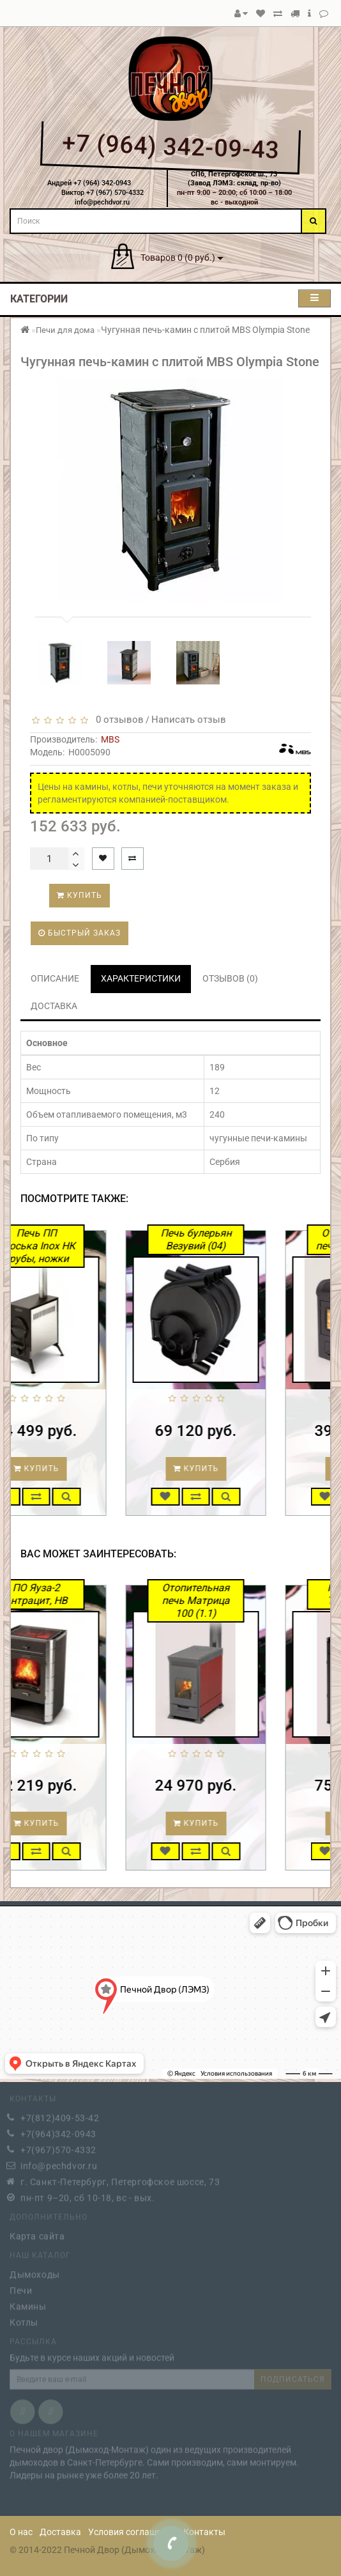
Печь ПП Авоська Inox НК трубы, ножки (78, 1246)
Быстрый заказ (79, 933)
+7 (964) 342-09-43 (170, 146)
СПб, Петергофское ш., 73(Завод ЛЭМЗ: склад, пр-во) (234, 179)
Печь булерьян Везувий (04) (237, 1239)
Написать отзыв (188, 719)
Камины (28, 2304)
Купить (79, 895)
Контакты (204, 2532)
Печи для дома (65, 330)
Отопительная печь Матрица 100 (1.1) (237, 1600)
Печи (21, 2288)
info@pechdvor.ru (59, 2163)
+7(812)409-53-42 (60, 2115)
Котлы (24, 2320)
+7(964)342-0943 (58, 2131)
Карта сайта (37, 2233)
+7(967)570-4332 (58, 2147)
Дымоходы (35, 2272)
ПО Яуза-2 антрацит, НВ (78, 1594)
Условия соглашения (132, 2532)
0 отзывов (117, 719)
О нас (21, 2532)
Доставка (60, 2532)
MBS (110, 739)
